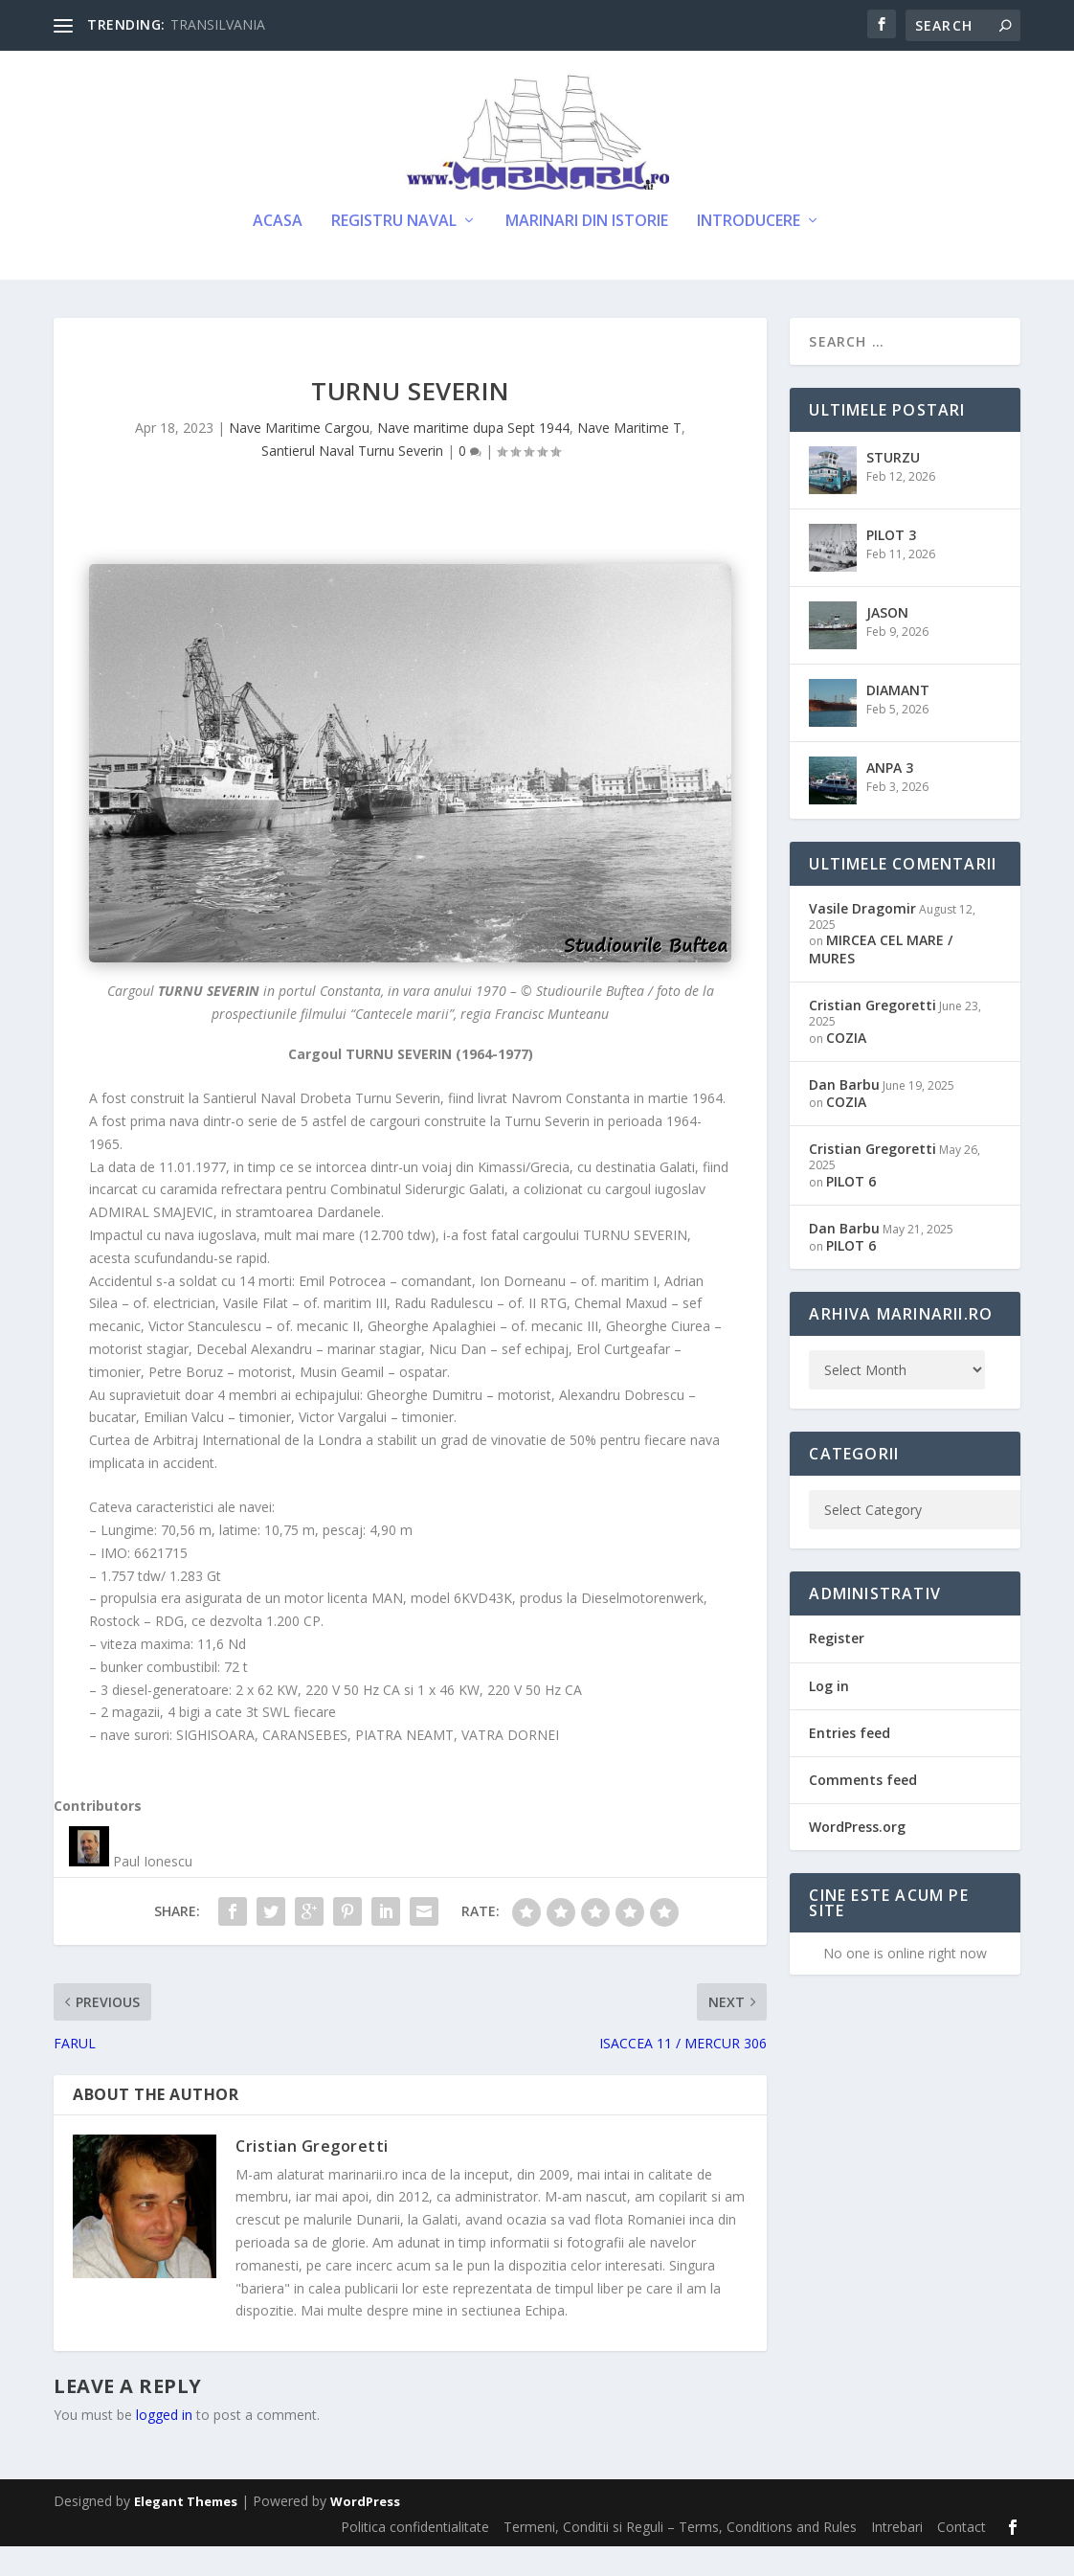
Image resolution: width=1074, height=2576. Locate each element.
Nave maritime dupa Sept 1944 (473, 457)
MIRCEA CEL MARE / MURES (880, 978)
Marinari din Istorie (586, 250)
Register (836, 1668)
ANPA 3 (889, 796)
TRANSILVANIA (217, 24)
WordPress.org (857, 1856)
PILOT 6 (851, 1210)
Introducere (748, 250)
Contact (961, 2555)
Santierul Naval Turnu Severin (352, 480)
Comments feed (863, 1808)
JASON (887, 641)
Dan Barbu (844, 1113)
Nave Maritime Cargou (299, 457)
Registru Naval (394, 250)
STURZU (893, 486)
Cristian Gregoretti (312, 2175)
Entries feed (849, 1761)
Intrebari (897, 2555)
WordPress (365, 2531)
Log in (829, 1715)
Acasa (277, 250)
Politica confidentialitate (415, 2555)
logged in (164, 2444)
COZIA (846, 1066)
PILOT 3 (891, 563)
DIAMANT (897, 719)
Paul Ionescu (152, 1891)
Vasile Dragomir (862, 937)
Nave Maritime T (629, 457)
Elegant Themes (185, 2531)
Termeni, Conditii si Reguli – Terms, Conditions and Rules (680, 2555)
